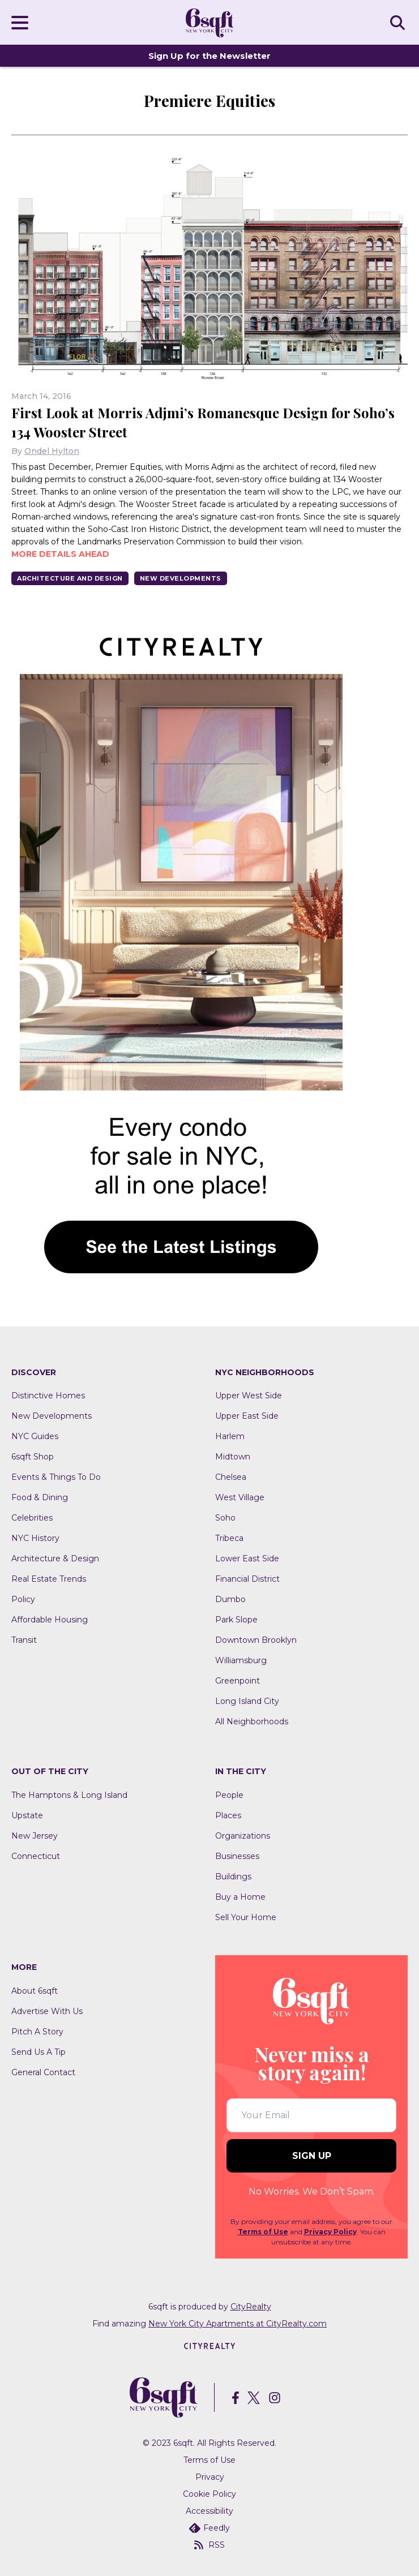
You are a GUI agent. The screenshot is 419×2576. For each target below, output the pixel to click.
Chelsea (230, 1477)
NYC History (35, 1538)
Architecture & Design (55, 1558)
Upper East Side (247, 1416)
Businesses (237, 1856)
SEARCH (399, 22)
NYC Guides (34, 1436)
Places (228, 1815)
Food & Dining (39, 1497)
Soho (225, 1518)
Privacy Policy (330, 2231)
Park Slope (236, 1620)
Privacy (209, 2477)
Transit (24, 1640)
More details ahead (60, 554)
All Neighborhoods (251, 1721)
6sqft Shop (32, 1457)
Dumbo (230, 1599)
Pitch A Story (37, 2032)
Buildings (233, 1876)
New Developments (180, 578)
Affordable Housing (49, 1620)
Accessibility (209, 2511)
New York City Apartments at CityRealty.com (237, 2324)
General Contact (43, 2072)
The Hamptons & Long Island (69, 1795)
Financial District (247, 1579)
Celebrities (32, 1518)
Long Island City (247, 1701)
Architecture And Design (70, 578)
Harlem (230, 1436)
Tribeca (229, 1538)
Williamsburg (241, 1660)
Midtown (232, 1457)
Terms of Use (263, 2231)
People (229, 1795)
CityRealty (250, 2307)
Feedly (209, 2528)
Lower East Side (247, 1558)
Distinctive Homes (48, 1395)
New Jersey (34, 1836)
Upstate (27, 1815)
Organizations (242, 1836)
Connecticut (35, 1856)
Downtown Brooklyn (256, 1640)
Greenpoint (237, 1681)
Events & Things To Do (56, 1477)
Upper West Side (248, 1395)
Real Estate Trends (48, 1579)
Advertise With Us (47, 2011)
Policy (23, 1599)
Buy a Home (240, 1897)
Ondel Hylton (51, 451)
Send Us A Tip (38, 2052)
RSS (209, 2545)
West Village (239, 1497)
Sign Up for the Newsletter (209, 55)
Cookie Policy (209, 2494)
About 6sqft (34, 1991)
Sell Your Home (245, 1917)
